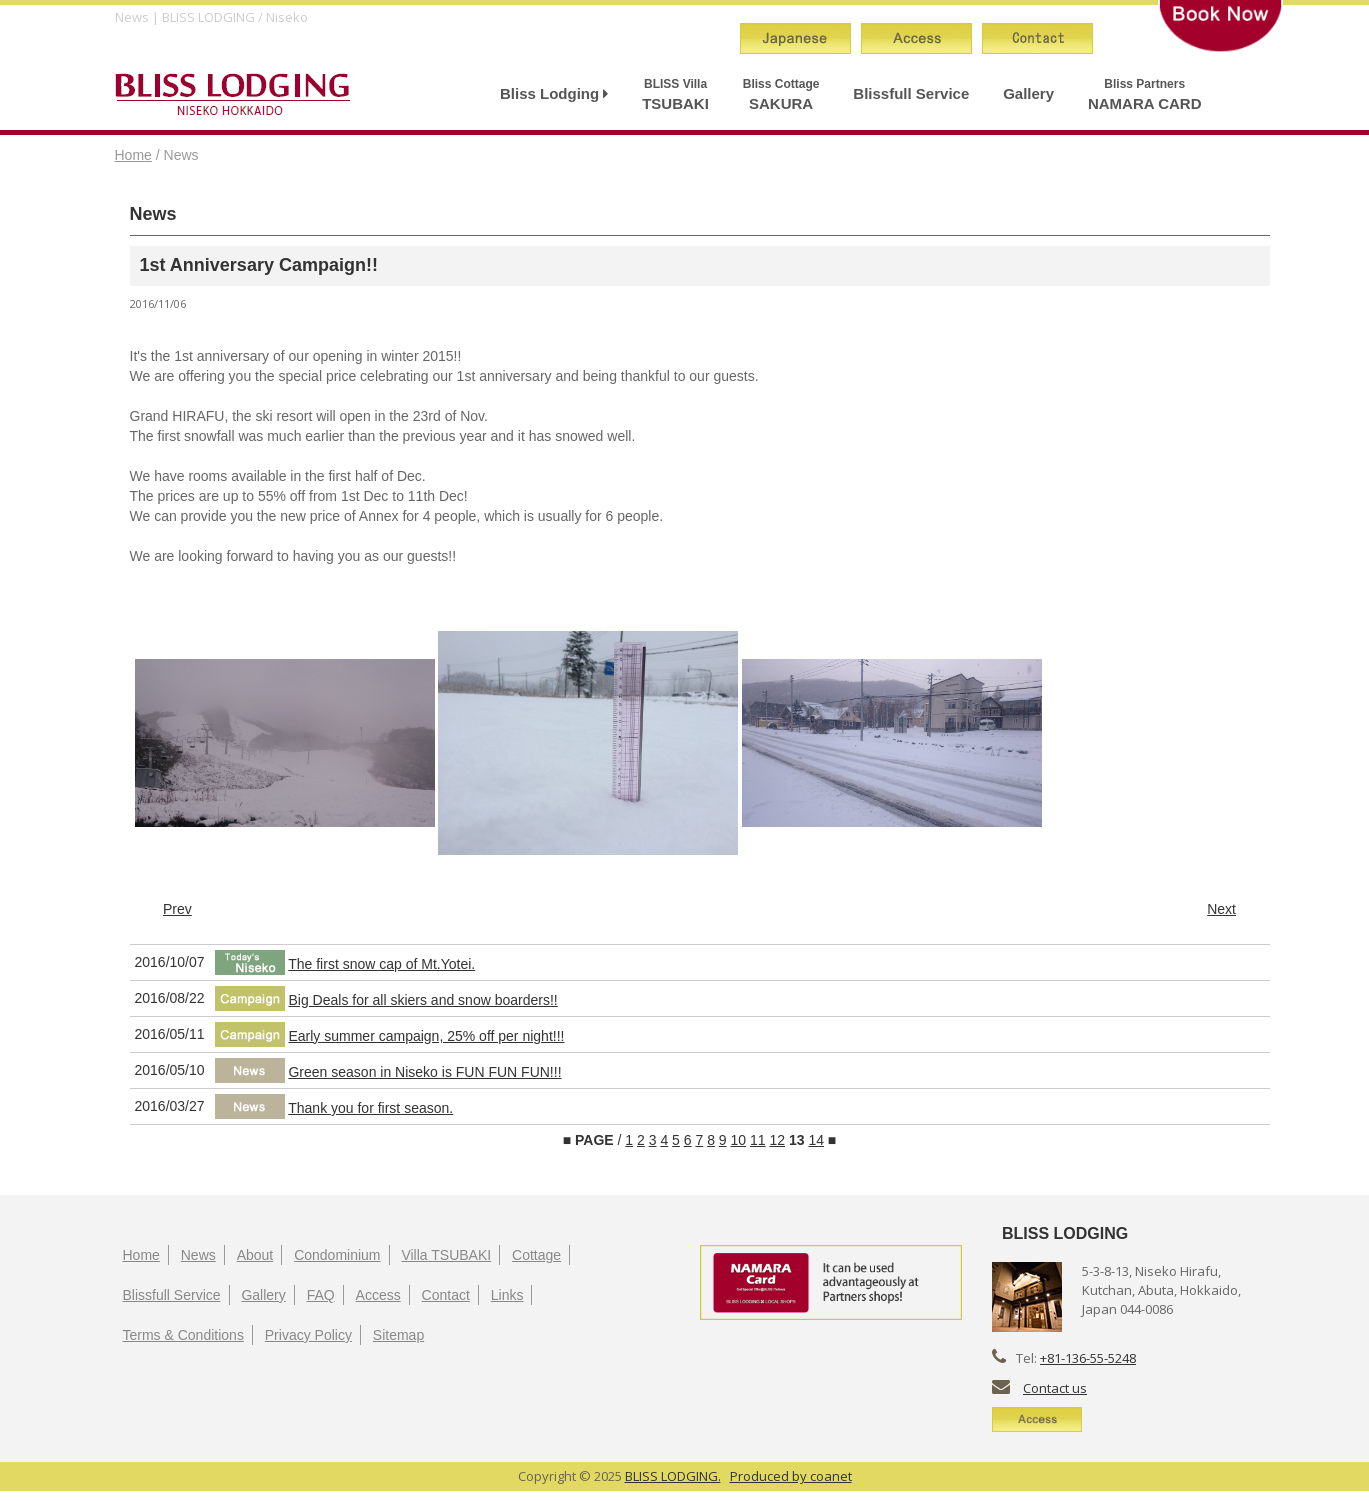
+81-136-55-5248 (1088, 1358)
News (198, 1255)
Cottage (536, 1255)
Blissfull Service (911, 93)
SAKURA (781, 94)
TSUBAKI (675, 94)
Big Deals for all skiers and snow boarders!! (422, 1000)
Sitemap (398, 1335)
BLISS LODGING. (673, 1476)
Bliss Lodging (554, 93)
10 (739, 1140)
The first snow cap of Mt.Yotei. (381, 964)
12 (777, 1140)
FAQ (321, 1295)
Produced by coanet (791, 1476)
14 (816, 1140)
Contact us (1055, 1388)
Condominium (337, 1255)
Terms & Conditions (183, 1335)
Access (378, 1295)
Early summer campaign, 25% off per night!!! (426, 1036)
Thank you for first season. (370, 1108)
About (255, 1255)
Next (1221, 909)
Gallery (1028, 93)
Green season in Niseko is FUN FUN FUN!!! (424, 1072)
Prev (177, 909)
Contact (446, 1295)
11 (758, 1140)
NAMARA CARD (1145, 94)
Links (507, 1295)
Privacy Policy (308, 1335)
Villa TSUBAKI (446, 1255)
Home (133, 155)
